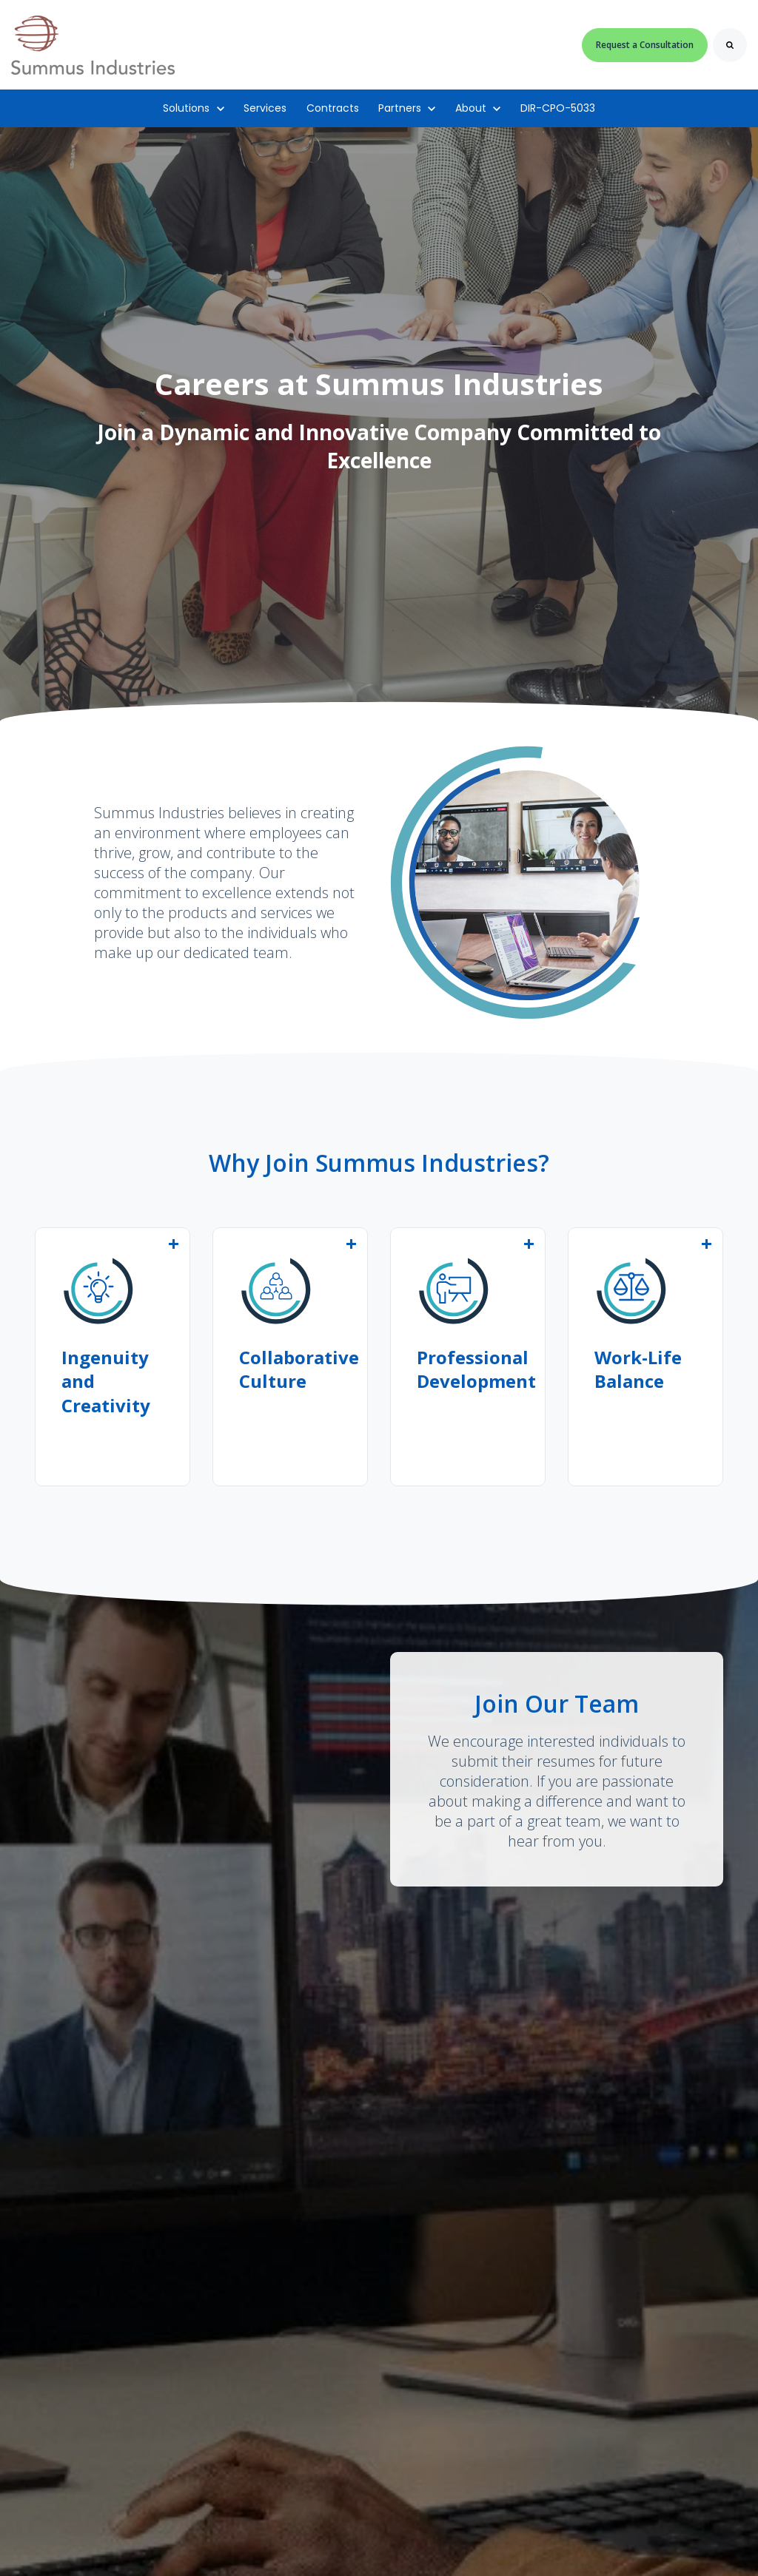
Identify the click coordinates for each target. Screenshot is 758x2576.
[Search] (730, 45)
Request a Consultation (645, 44)
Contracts (332, 108)
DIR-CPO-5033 (557, 108)
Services (265, 108)
